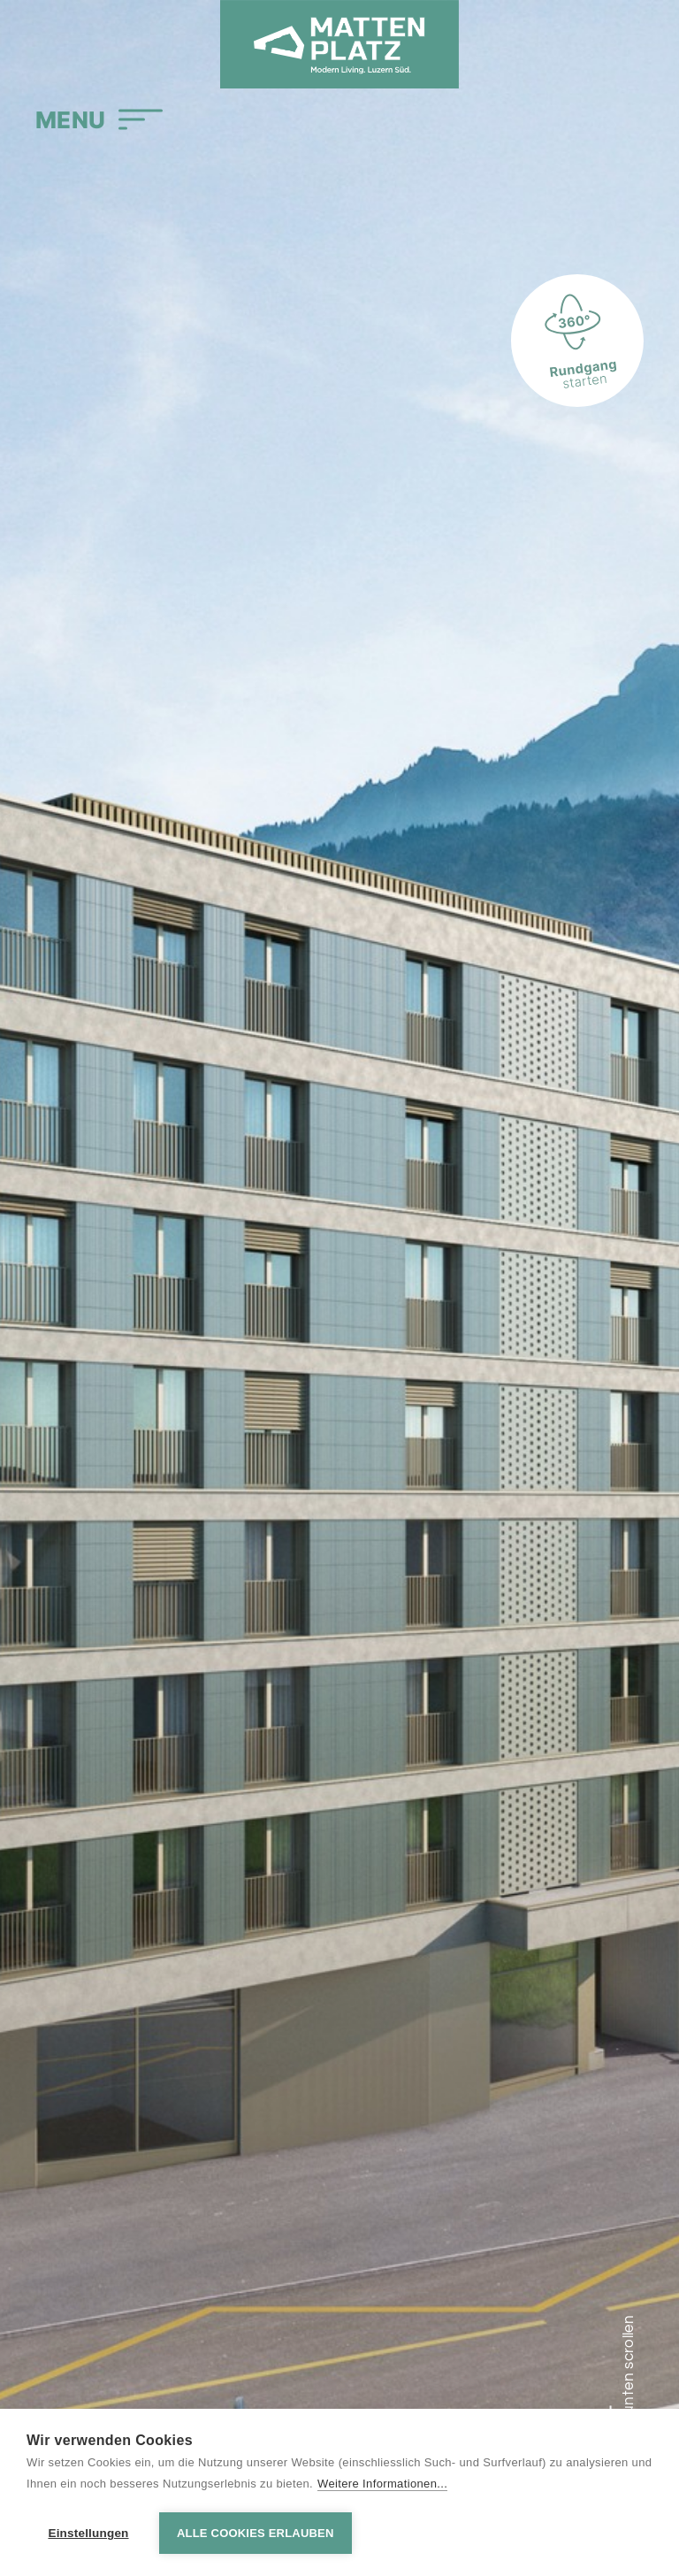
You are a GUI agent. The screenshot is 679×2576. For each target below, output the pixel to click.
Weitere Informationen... (382, 2483)
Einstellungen (88, 2533)
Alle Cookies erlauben (255, 2533)
